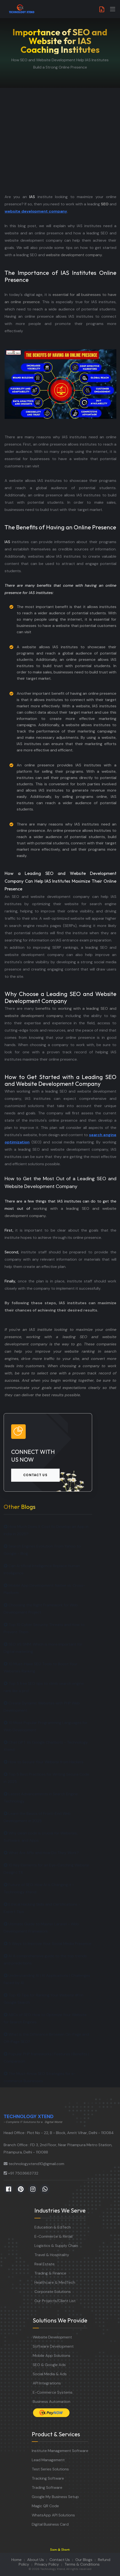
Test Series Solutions (50, 2469)
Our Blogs (83, 2559)
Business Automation (51, 2401)
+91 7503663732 (23, 2173)
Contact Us (59, 2559)
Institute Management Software (60, 2450)
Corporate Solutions (52, 2291)
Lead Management (48, 2459)
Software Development (53, 2346)
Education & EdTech (52, 2227)
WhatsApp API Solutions (53, 2515)
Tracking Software (48, 2478)
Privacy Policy (47, 2564)
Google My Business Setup (55, 2496)
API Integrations (47, 2383)
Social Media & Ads (50, 2373)
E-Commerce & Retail (53, 2236)
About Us (35, 2559)
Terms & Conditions (82, 2564)
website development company (36, 211)
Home (16, 2559)
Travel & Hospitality (51, 2254)
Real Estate (44, 2264)
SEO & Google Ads (49, 2364)
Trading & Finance (50, 2273)
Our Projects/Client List (55, 2300)
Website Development (52, 2337)
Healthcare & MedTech (54, 2282)
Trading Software (47, 2487)
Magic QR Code (45, 2505)
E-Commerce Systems (52, 2392)
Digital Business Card (50, 2524)
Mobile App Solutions (51, 2355)
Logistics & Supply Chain (56, 2245)
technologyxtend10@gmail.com (36, 2163)
